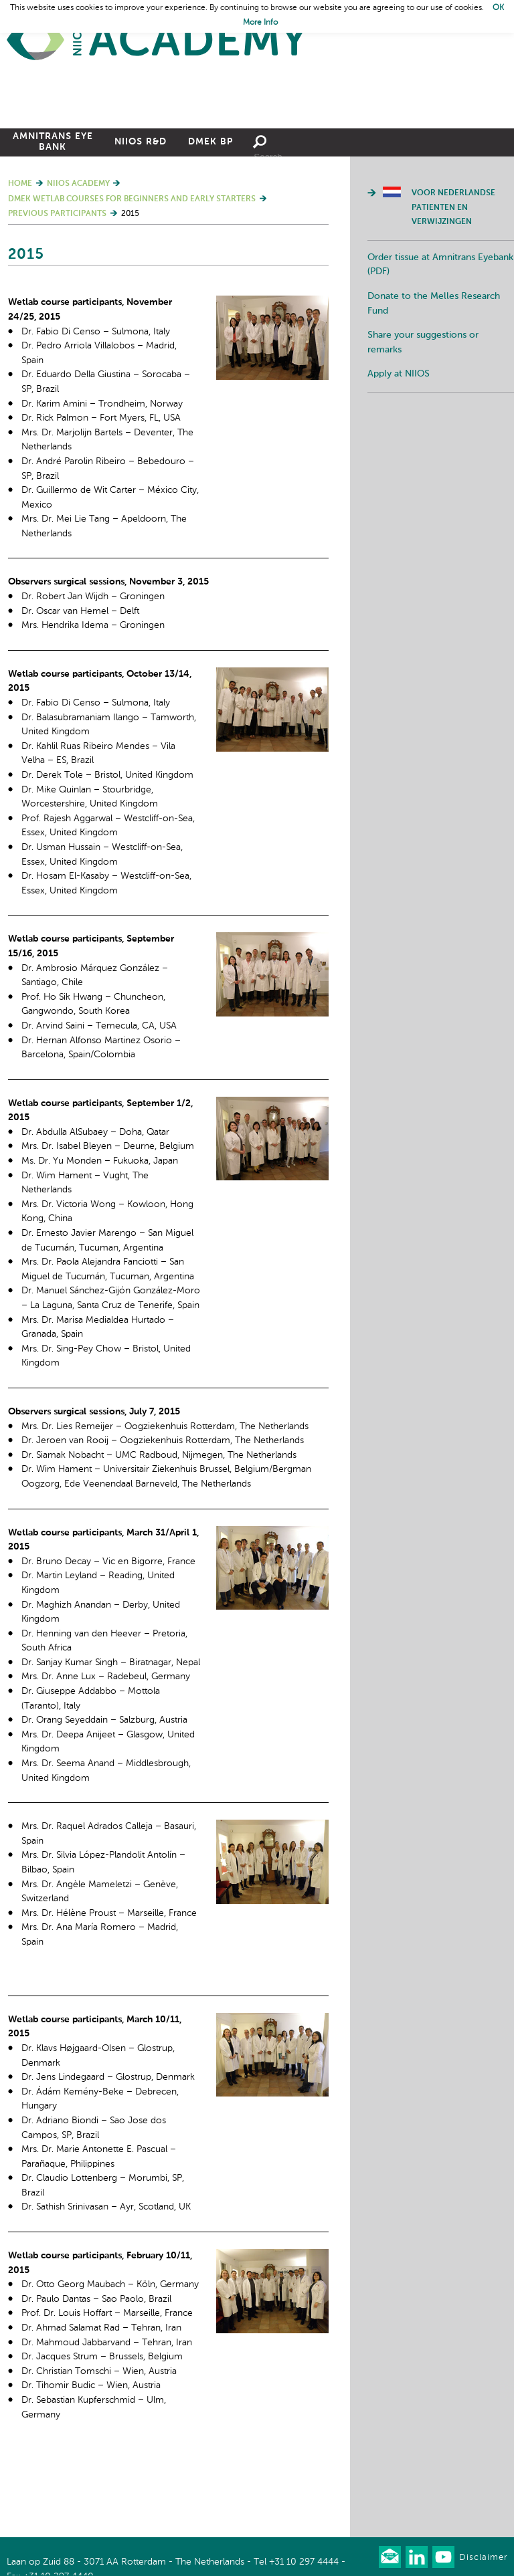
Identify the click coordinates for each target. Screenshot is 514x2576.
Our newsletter (390, 2557)
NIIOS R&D (140, 216)
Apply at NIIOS (398, 448)
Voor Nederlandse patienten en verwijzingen (453, 281)
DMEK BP (210, 216)
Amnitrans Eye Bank (53, 216)
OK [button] (498, 8)
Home (157, 40)
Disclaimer (483, 2557)
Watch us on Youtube (443, 2557)
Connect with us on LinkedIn (417, 2557)
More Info (260, 23)
